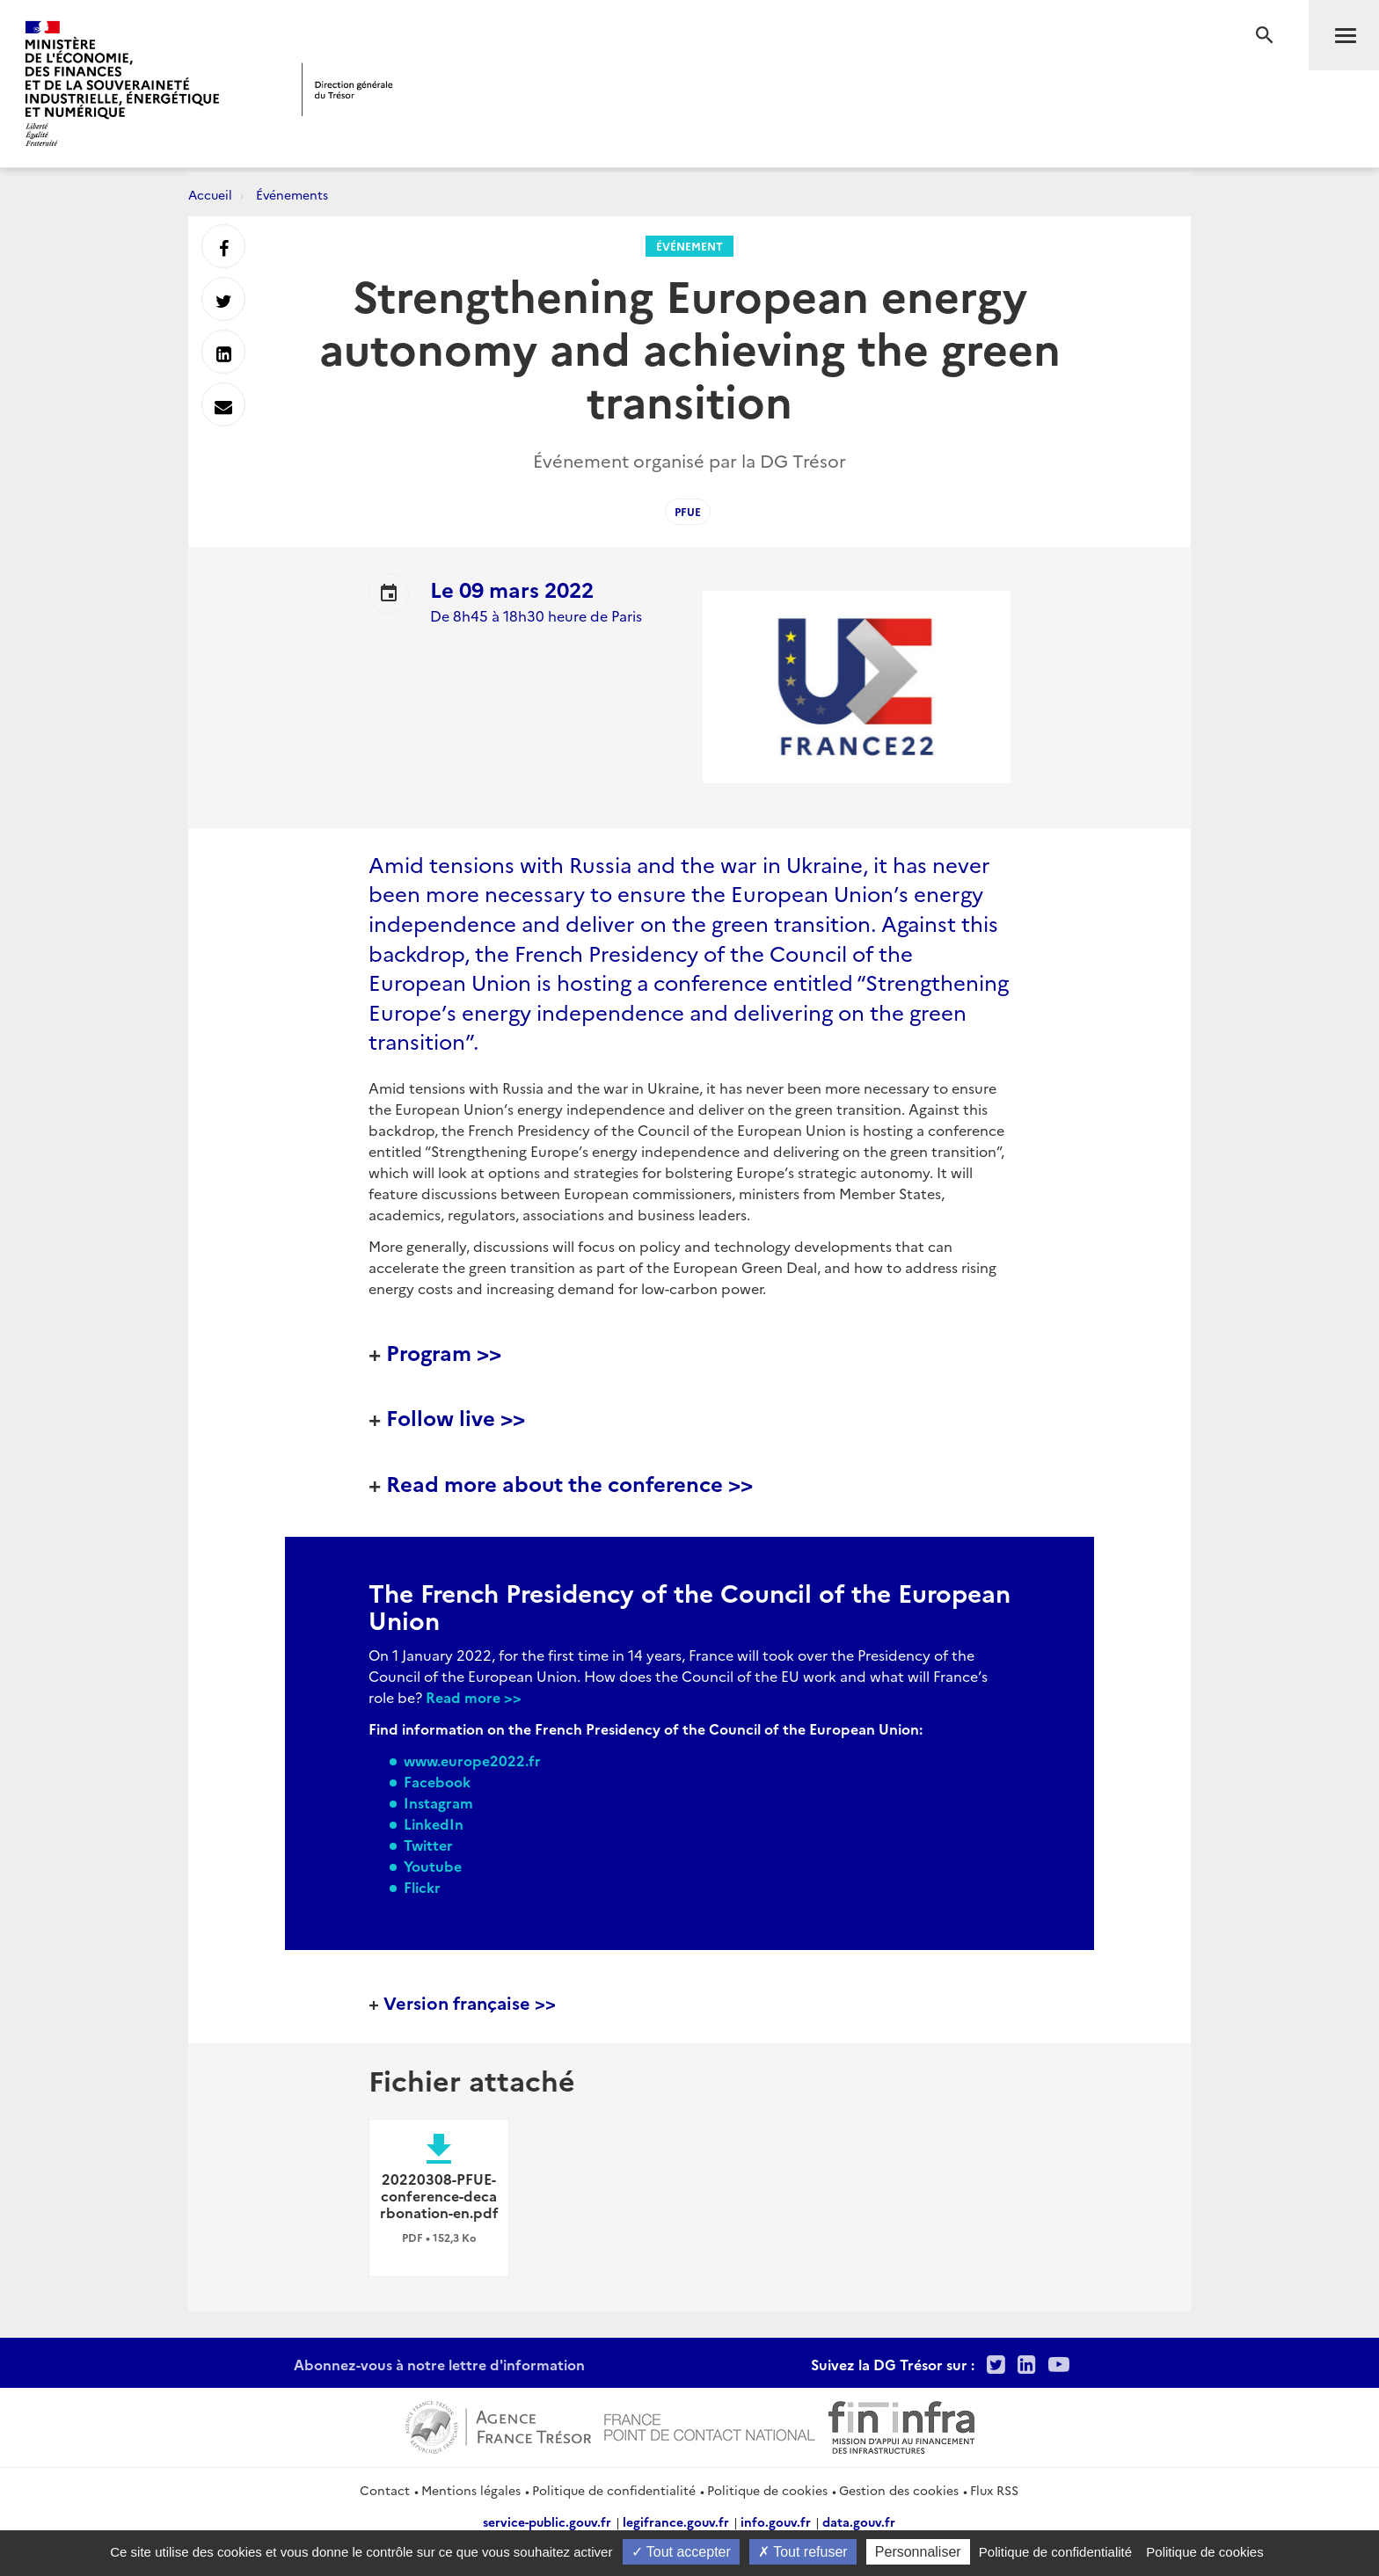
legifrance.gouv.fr (676, 2521)
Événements (292, 194)
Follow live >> (455, 1416)
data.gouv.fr (858, 2521)
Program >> (443, 1351)
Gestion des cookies (899, 2490)
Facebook (437, 1781)
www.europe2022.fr (472, 1760)
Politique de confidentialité (614, 2490)
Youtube (433, 1865)
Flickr (422, 1886)
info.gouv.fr (776, 2521)
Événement (689, 245)
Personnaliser (918, 2551)
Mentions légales (471, 2490)
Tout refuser (803, 2551)
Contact (385, 2490)
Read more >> (474, 1696)
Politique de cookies (767, 2490)
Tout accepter (681, 2551)
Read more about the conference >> (569, 1482)
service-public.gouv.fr (547, 2521)
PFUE (688, 511)
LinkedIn (433, 1823)
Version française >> (469, 2002)
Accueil (210, 194)
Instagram (438, 1802)
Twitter (428, 1844)
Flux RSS (994, 2490)
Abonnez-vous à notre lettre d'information (439, 2364)
